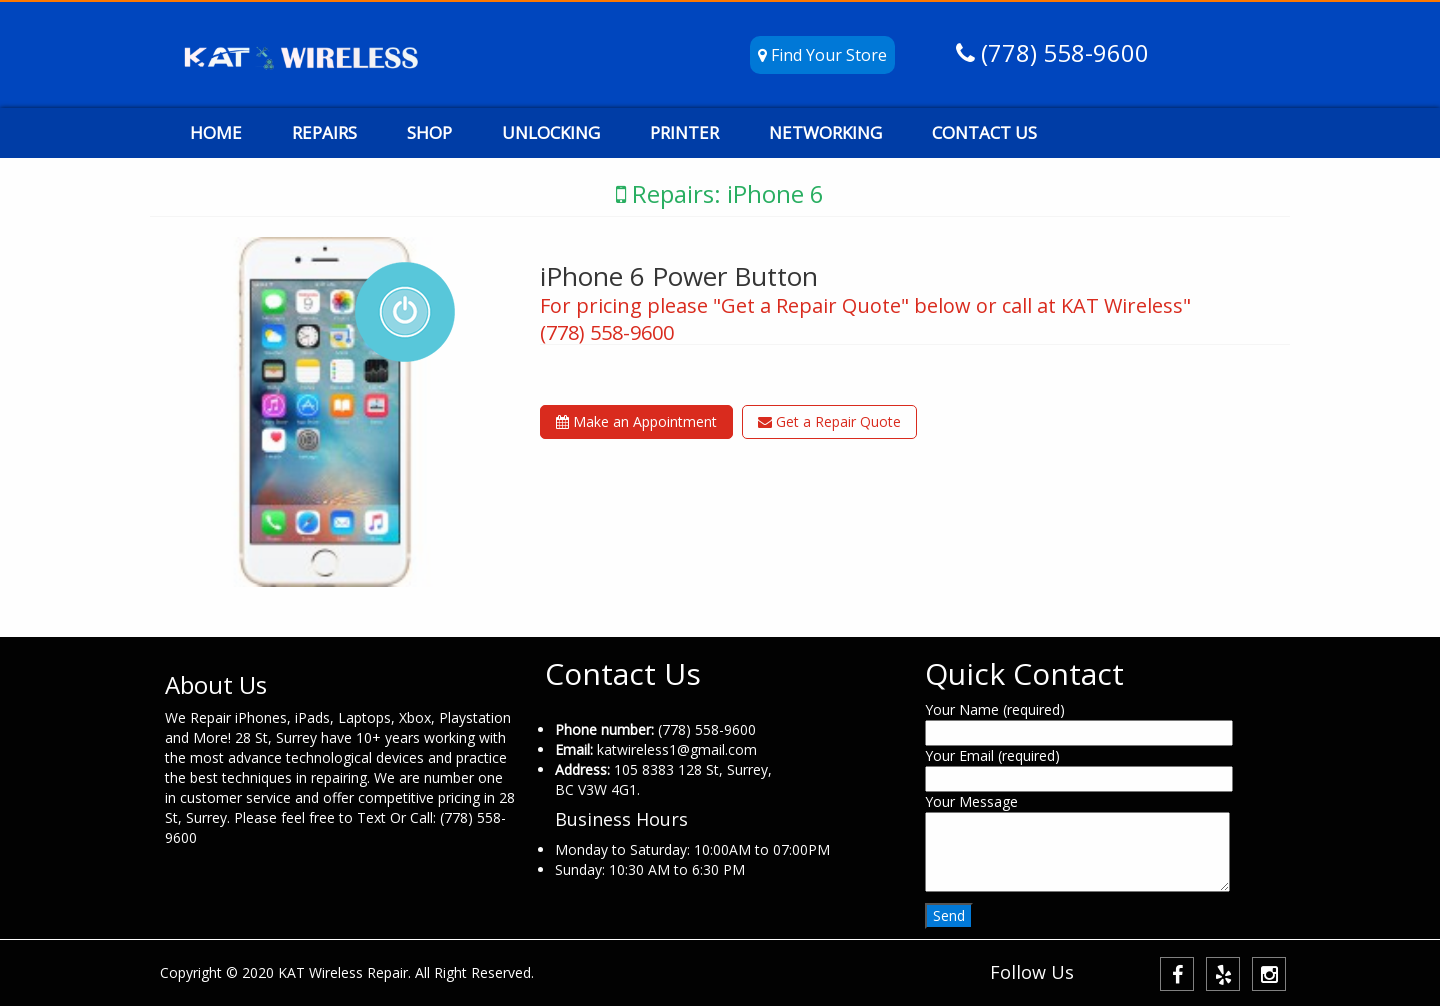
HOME (216, 132)
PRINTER (684, 132)
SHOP (429, 132)
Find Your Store (822, 55)
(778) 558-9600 (1062, 52)
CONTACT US (984, 132)
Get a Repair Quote (829, 421)
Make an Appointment (636, 421)
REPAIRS (324, 132)
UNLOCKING (551, 132)
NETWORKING (825, 132)
